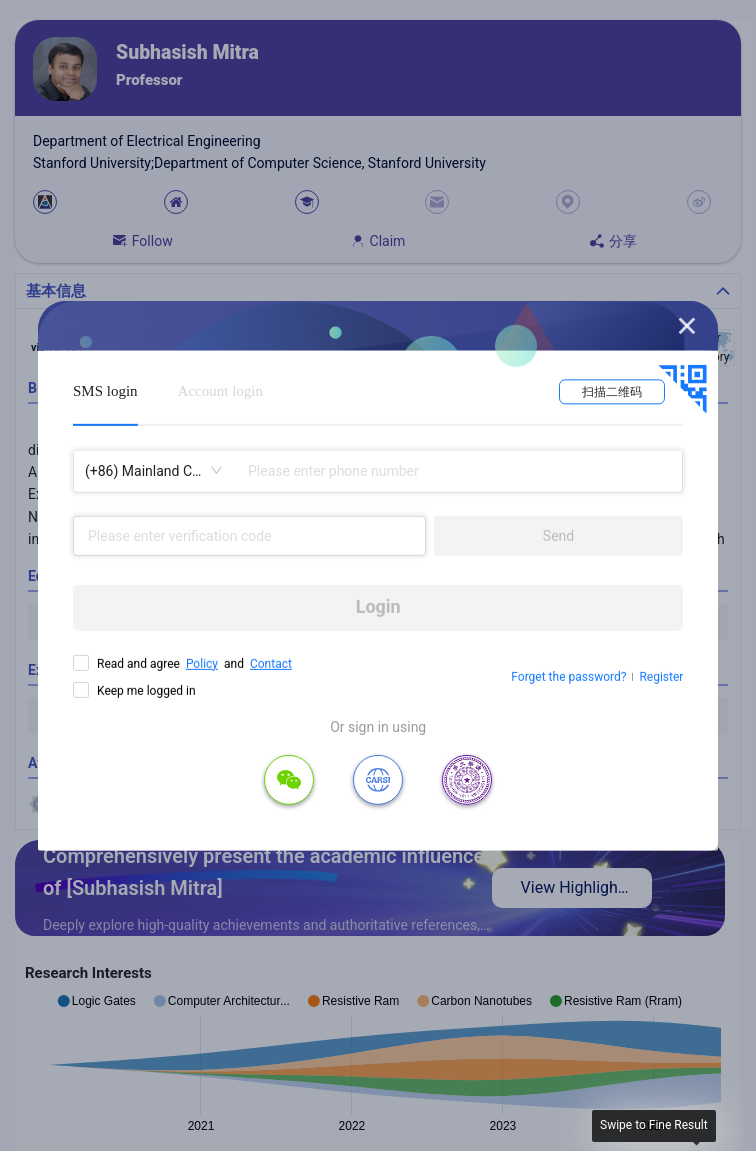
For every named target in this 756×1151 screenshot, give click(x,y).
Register (661, 677)
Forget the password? (568, 677)
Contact (271, 663)
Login (378, 606)
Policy (202, 663)
